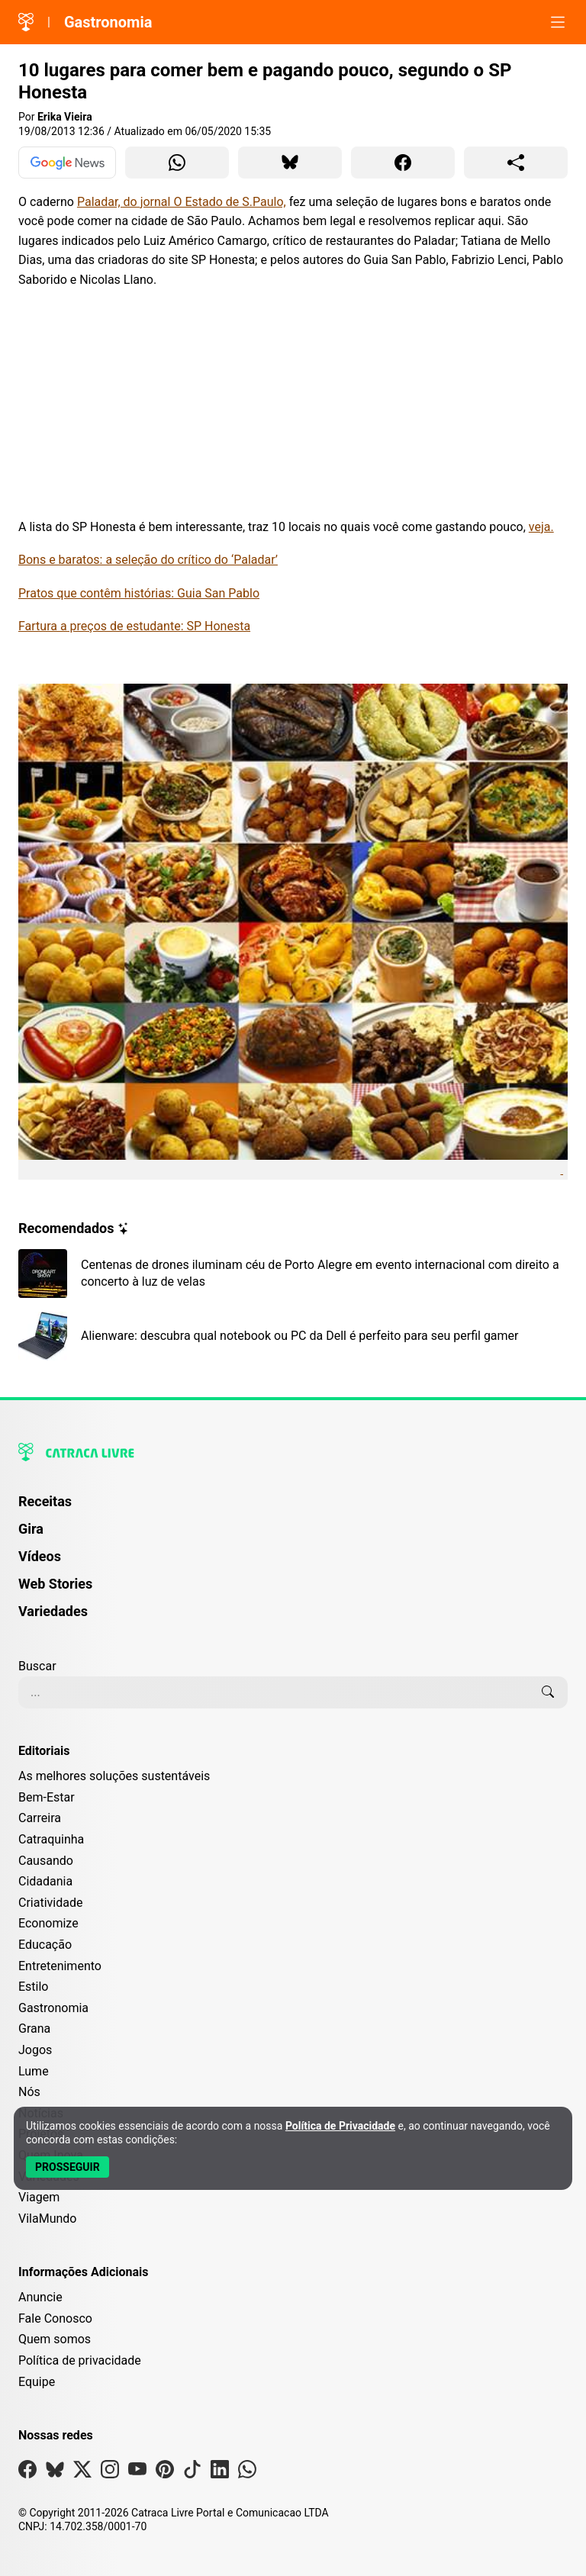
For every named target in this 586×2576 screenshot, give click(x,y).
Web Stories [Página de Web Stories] (55, 1584)
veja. (541, 527)
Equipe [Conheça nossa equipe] (36, 2382)
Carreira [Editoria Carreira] (39, 1818)
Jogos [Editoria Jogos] (35, 2050)
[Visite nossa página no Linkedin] (220, 2472)
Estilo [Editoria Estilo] (33, 1986)
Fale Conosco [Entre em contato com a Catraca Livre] (55, 2318)
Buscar (37, 1666)
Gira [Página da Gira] (30, 1529)
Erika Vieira (64, 117)
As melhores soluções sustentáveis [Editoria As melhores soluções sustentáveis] (114, 1776)
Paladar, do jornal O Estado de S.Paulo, (181, 202)
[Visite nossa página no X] (82, 2472)
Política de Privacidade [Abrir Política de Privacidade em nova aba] (340, 2126)
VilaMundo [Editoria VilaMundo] (47, 2218)
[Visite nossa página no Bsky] (55, 2472)
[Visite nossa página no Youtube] (137, 2472)
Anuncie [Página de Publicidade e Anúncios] (40, 2297)
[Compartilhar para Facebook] (403, 163)
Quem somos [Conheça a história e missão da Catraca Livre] (54, 2339)
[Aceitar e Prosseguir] (67, 2167)
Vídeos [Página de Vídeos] (39, 1556)
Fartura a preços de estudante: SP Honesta (134, 626)
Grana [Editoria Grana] (34, 2028)
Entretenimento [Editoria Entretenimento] (59, 1966)
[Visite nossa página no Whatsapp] (247, 2472)
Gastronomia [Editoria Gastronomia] (53, 2008)
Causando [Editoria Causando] (45, 1860)
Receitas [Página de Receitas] (45, 1501)
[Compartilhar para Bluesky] (290, 163)
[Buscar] (548, 1692)
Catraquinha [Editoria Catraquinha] (51, 1839)
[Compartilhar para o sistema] (516, 163)
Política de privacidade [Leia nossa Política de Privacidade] (79, 2360)
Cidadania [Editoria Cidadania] (45, 1881)
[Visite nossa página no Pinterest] (165, 2472)
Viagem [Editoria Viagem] (39, 2197)
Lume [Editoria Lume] (33, 2071)
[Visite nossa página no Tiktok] (192, 2472)
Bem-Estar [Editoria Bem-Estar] (46, 1797)
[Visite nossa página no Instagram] (110, 2472)
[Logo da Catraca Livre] (26, 22)
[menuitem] (293, 1508)
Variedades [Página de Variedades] (53, 1611)
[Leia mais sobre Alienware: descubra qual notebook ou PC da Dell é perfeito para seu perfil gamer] (293, 1336)
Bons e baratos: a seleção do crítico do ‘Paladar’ (148, 559)
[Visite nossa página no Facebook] (27, 2472)
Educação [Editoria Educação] (45, 1944)
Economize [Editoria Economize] (48, 1923)
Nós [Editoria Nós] (29, 2092)
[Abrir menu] (558, 22)
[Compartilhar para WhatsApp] (177, 163)
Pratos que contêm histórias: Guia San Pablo (138, 593)
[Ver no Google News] (67, 163)
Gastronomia (108, 22)
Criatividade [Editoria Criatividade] (50, 1902)
